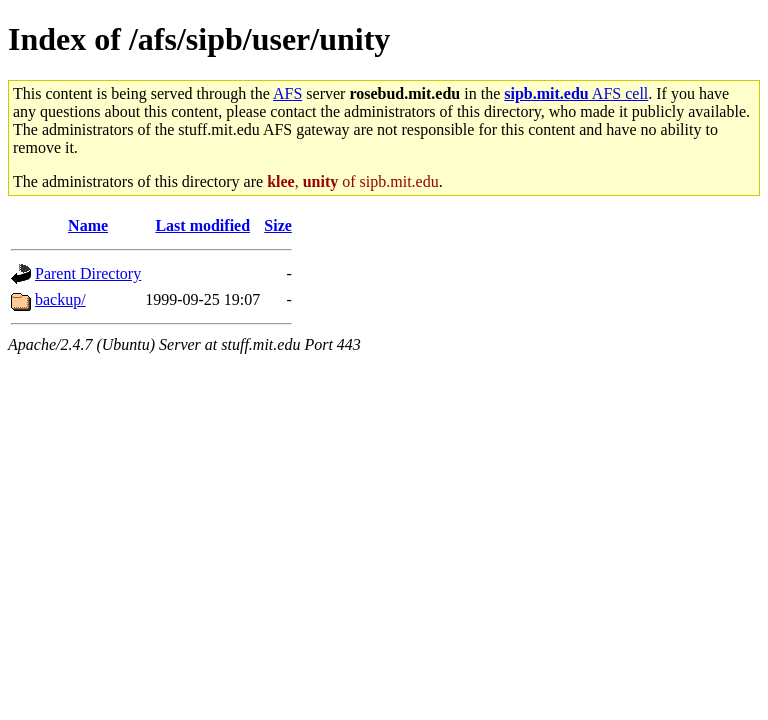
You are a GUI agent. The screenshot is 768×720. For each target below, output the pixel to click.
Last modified (202, 225)
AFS (287, 93)
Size (278, 225)
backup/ (60, 299)
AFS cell (576, 93)
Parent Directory (88, 273)
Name (88, 225)
